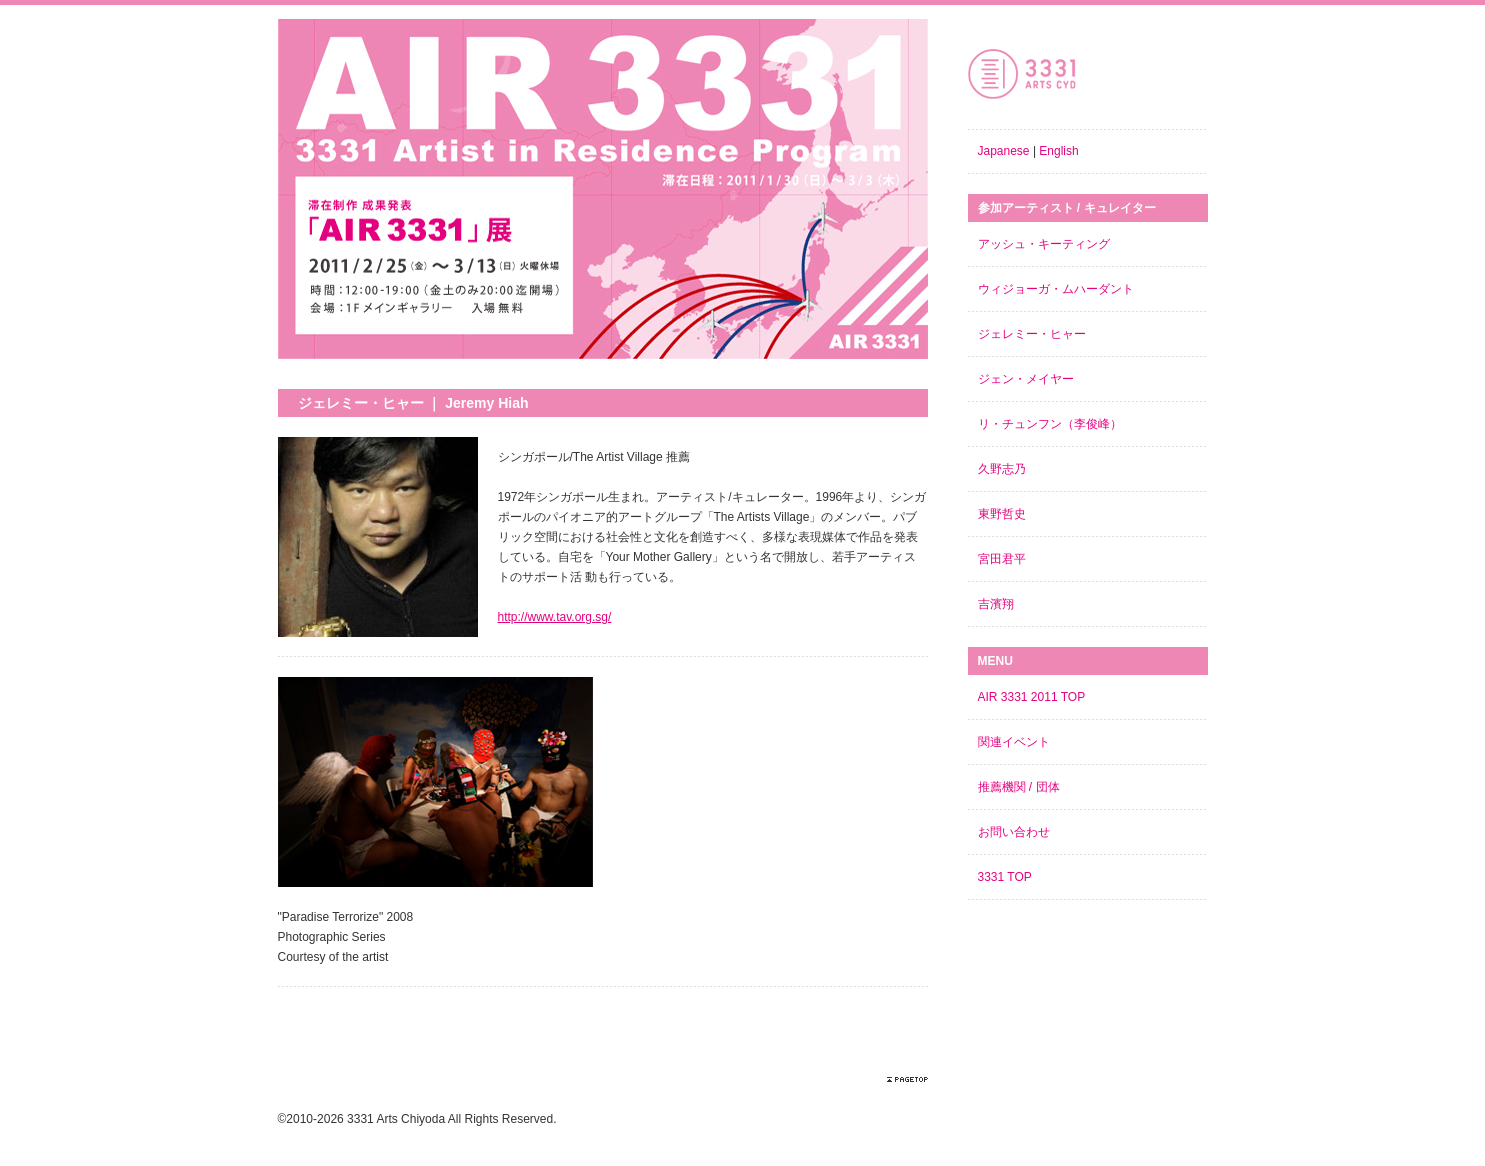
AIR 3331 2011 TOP (1032, 697)
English (1058, 151)
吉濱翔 (996, 604)
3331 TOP (1005, 877)
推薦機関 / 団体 (1019, 787)
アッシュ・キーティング (1044, 244)
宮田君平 (1002, 559)
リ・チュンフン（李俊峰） (1050, 424)
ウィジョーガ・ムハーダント (1056, 289)
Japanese (1004, 151)
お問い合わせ (1014, 832)
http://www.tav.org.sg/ (555, 617)
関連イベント (1014, 742)
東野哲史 (1002, 514)
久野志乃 (1002, 469)
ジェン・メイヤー (1026, 379)
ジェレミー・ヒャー (1032, 334)
